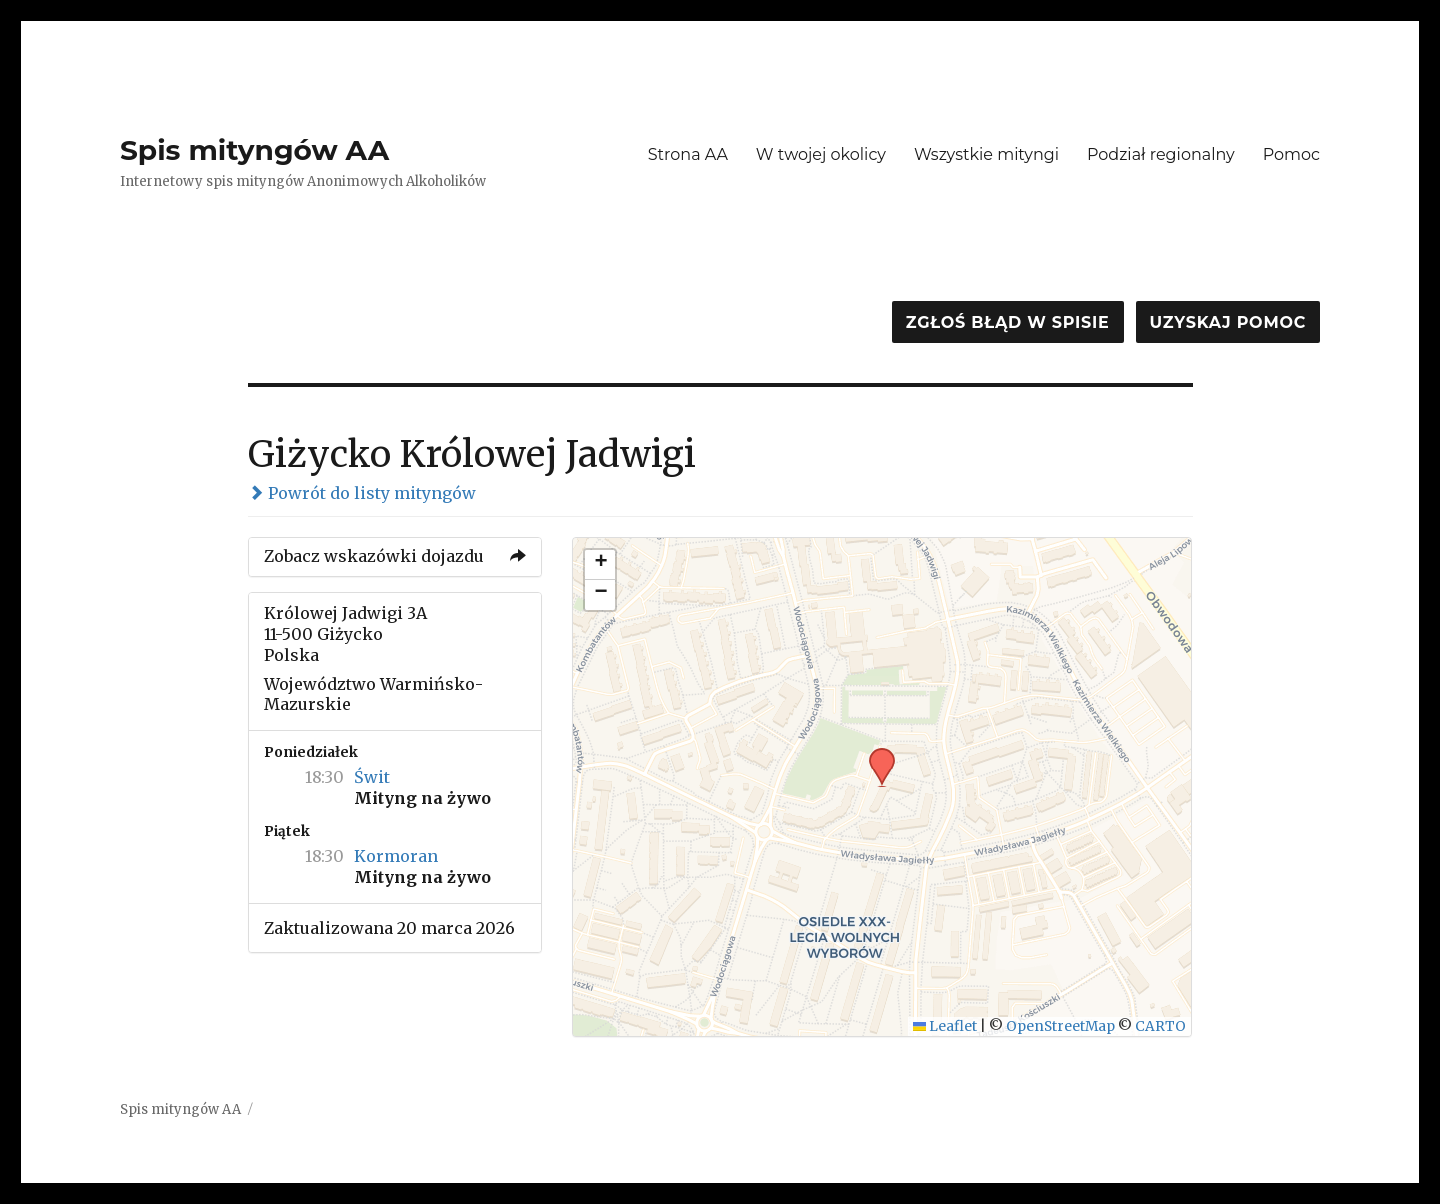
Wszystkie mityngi (986, 154)
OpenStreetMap (1060, 1026)
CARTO (1160, 1026)
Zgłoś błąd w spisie (1008, 322)
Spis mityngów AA (254, 150)
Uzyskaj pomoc (1228, 322)
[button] (875, 754)
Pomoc (1291, 154)
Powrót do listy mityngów (362, 493)
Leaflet (945, 1026)
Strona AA (688, 154)
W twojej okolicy (821, 154)
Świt (372, 777)
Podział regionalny (1161, 154)
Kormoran (396, 856)
